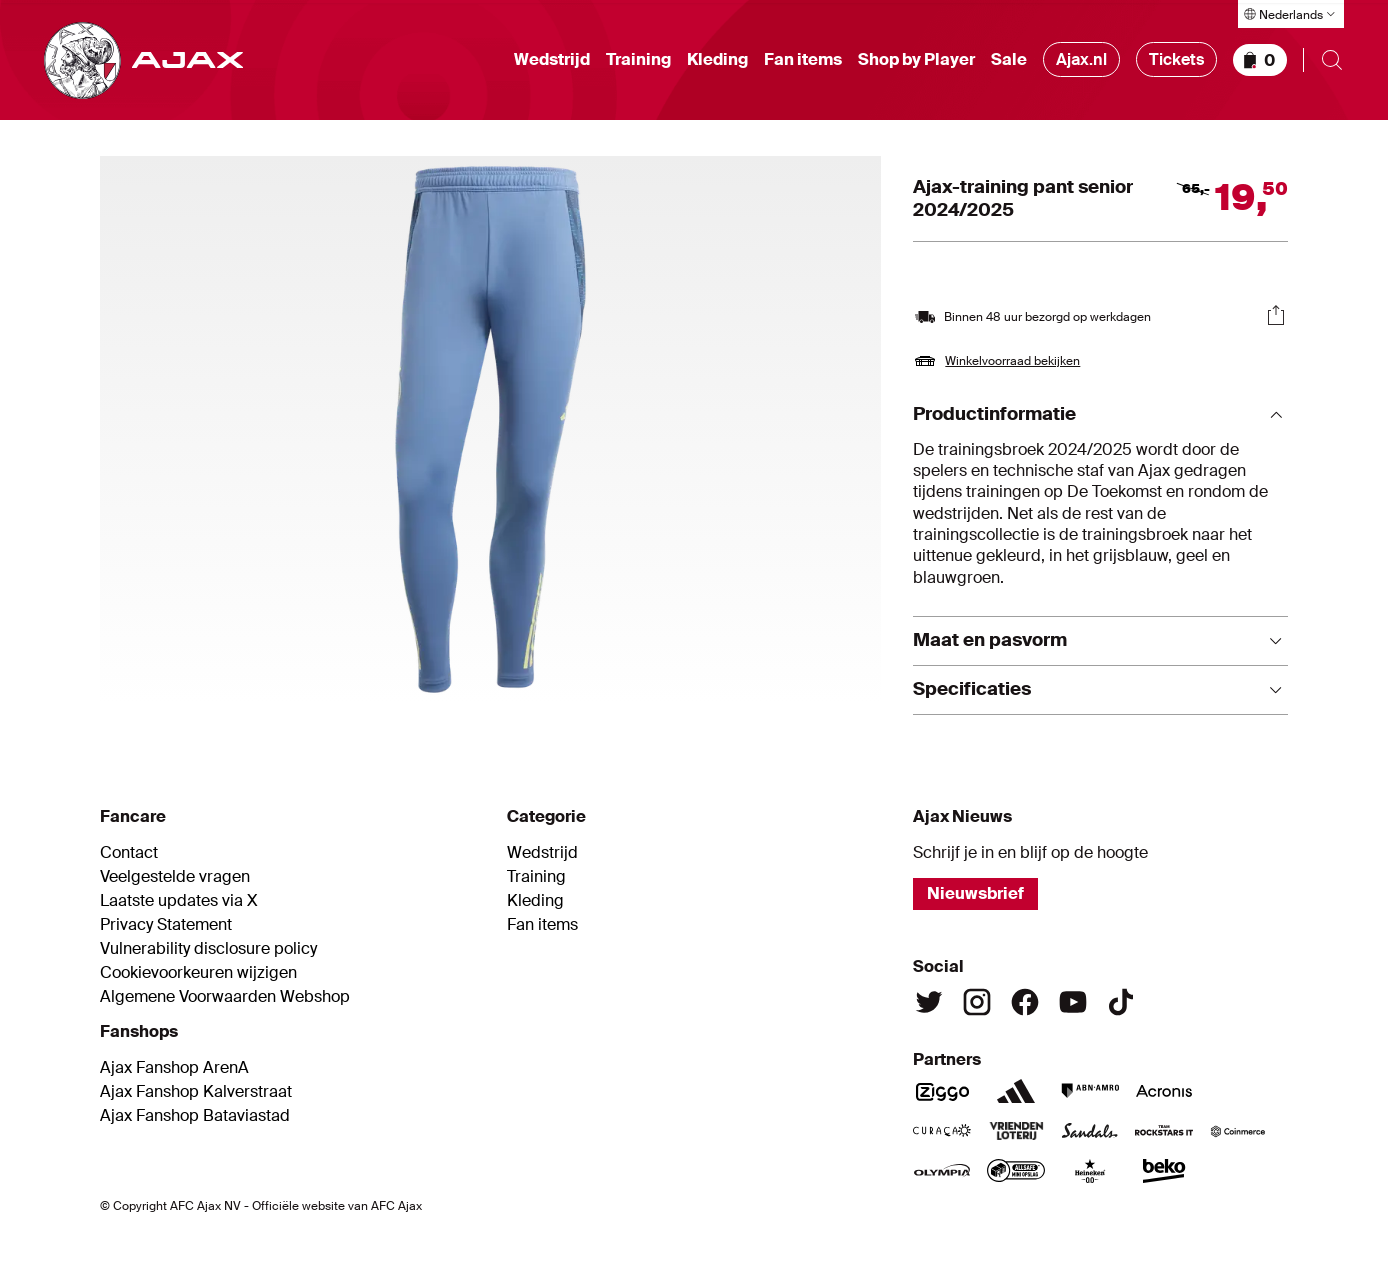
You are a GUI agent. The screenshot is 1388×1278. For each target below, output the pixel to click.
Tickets (1176, 59)
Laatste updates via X (179, 901)
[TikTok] (1121, 1002)
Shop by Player (916, 60)
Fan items (803, 60)
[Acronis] (1164, 1091)
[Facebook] (1025, 1002)
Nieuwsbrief (975, 893)
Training (638, 60)
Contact (129, 853)
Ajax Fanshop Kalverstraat (196, 1092)
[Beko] (1164, 1171)
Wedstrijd (552, 60)
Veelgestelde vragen (175, 877)
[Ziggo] (942, 1091)
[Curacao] (942, 1131)
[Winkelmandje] (1260, 59)
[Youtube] (1073, 1002)
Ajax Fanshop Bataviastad (195, 1116)
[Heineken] (1090, 1171)
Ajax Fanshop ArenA (174, 1068)
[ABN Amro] (1090, 1091)
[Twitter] (929, 1002)
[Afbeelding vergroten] (490, 429)
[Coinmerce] (1238, 1131)
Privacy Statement (166, 925)
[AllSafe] (1016, 1171)
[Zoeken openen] (1332, 60)
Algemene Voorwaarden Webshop (225, 997)
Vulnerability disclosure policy (208, 949)
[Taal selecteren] (1291, 14)
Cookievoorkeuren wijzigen (198, 973)
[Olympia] (942, 1171)
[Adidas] (1016, 1091)
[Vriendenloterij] (1016, 1131)
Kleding (717, 60)
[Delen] (1276, 315)
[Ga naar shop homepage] (143, 60)
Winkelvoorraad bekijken (1012, 361)
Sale (1009, 60)
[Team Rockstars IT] (1164, 1131)
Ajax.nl (1081, 59)
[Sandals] (1090, 1131)
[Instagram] (977, 1002)
